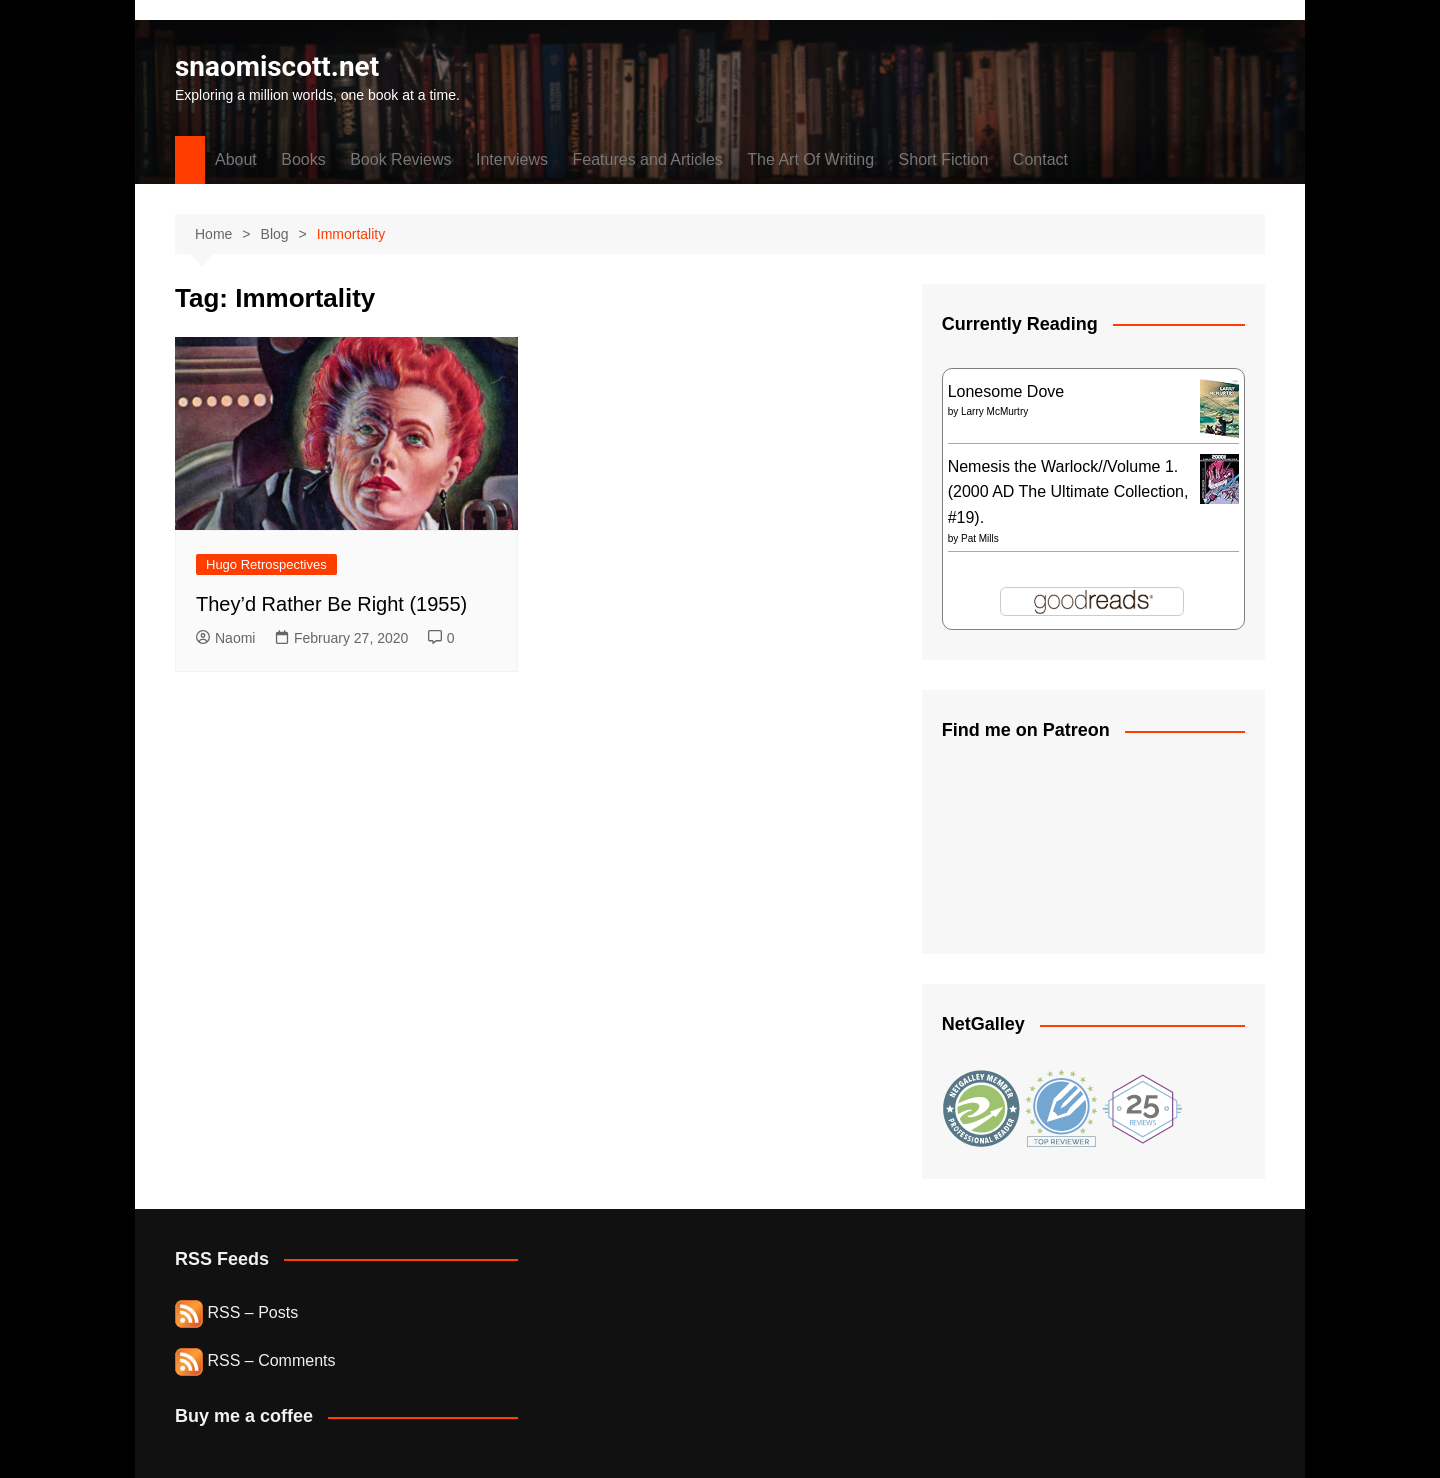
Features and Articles (648, 159)
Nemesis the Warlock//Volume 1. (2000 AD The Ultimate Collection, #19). (1068, 492)
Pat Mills (980, 538)
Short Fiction (944, 159)
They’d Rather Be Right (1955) (331, 604)
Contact (1040, 159)
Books (303, 159)
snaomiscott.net (277, 66)
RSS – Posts (236, 1312)
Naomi (225, 638)
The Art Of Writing (810, 159)
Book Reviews (400, 159)
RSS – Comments (255, 1360)
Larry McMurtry (994, 411)
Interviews (512, 159)
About (236, 159)
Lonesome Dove (1006, 391)
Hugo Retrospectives (266, 564)
